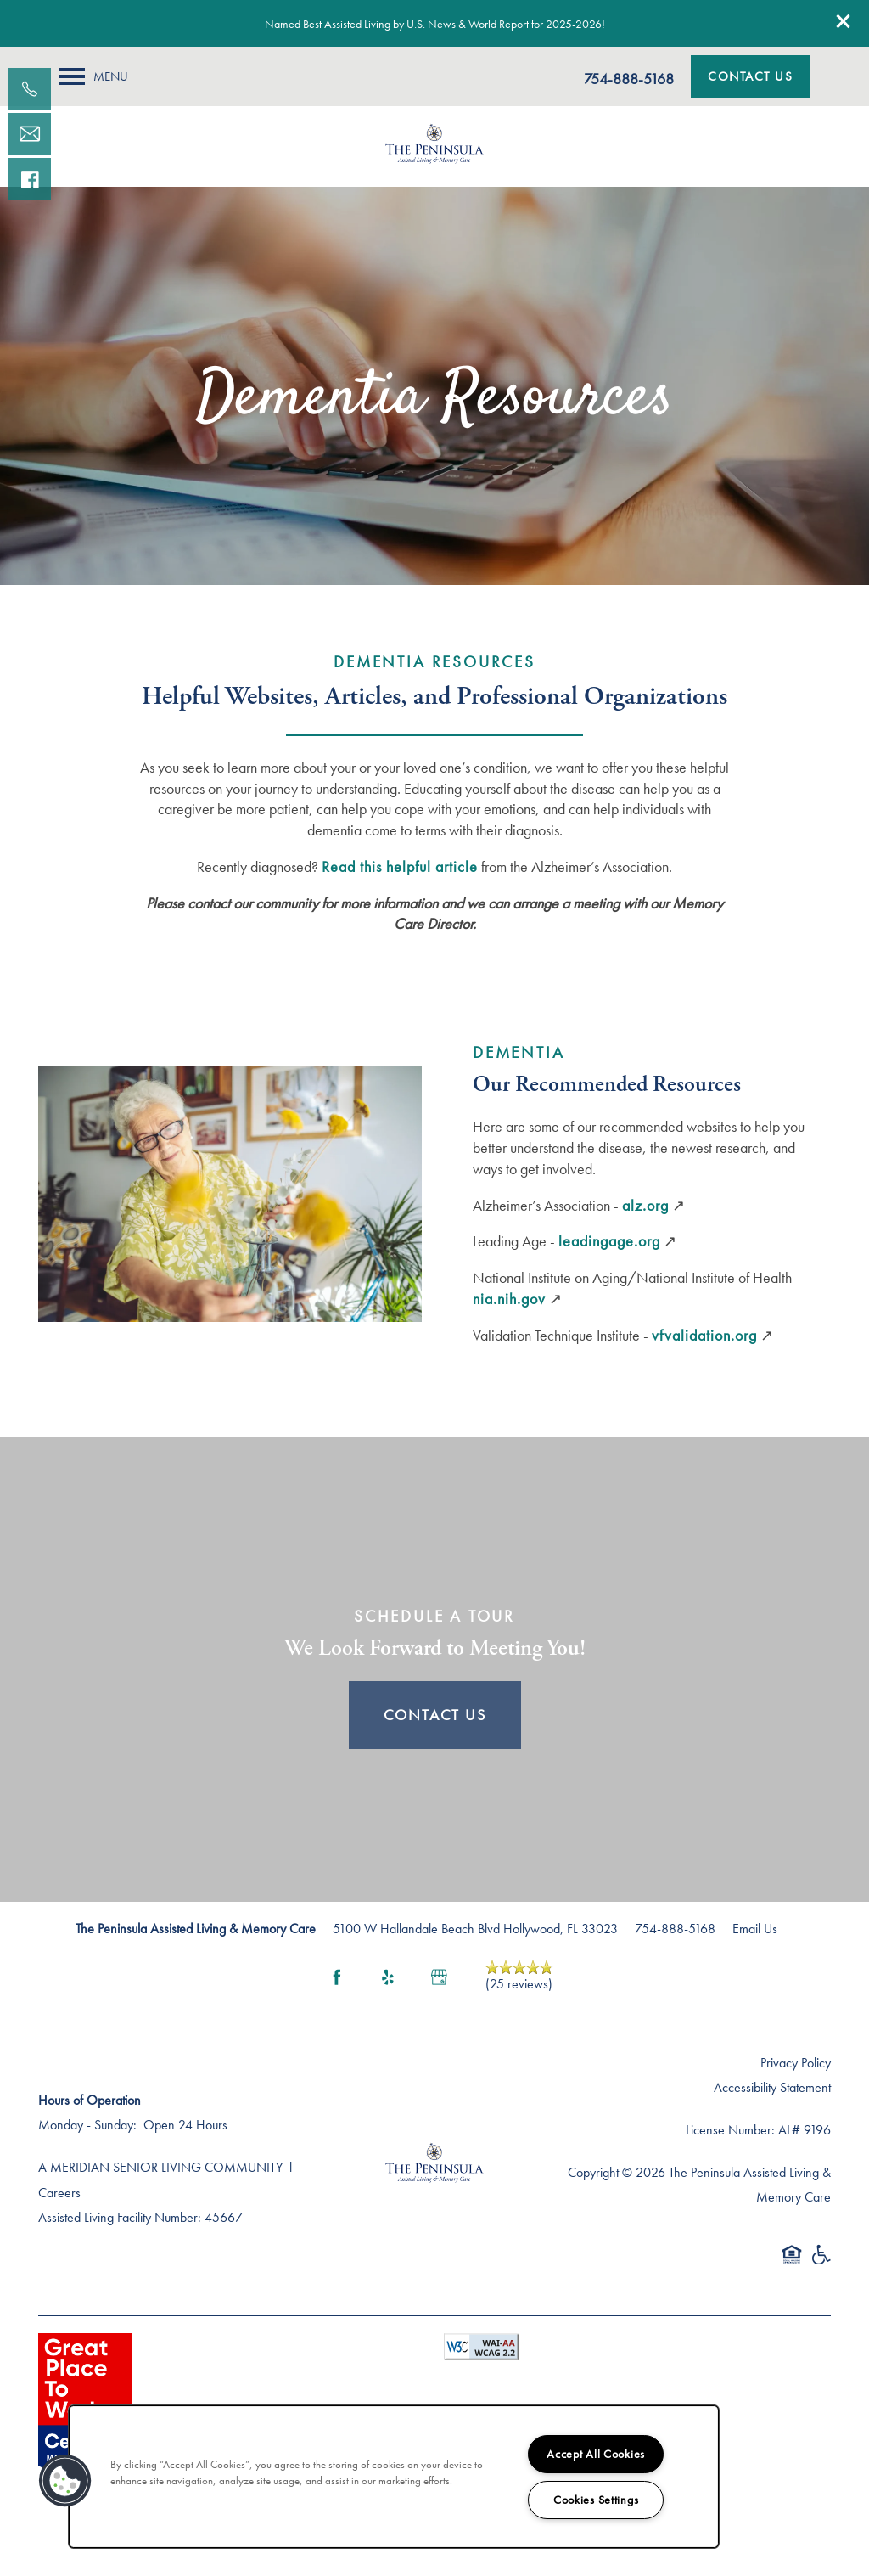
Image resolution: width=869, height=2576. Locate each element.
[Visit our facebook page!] (29, 179)
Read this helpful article (400, 866)
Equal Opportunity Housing (792, 2262)
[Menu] (93, 76)
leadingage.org (609, 1241)
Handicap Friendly (820, 2262)
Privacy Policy (795, 2063)
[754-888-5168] (29, 89)
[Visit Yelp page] (388, 1977)
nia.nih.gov (509, 1298)
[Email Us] (29, 134)
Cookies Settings (596, 2499)
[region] (394, 2476)
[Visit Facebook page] (337, 1977)
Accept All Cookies (596, 2453)
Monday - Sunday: (87, 2125)
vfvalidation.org (704, 1335)
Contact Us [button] (435, 1714)
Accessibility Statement (772, 2087)
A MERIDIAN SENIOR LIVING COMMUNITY (160, 2167)
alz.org (645, 1205)
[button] (843, 21)
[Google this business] (439, 1977)
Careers (59, 2193)
